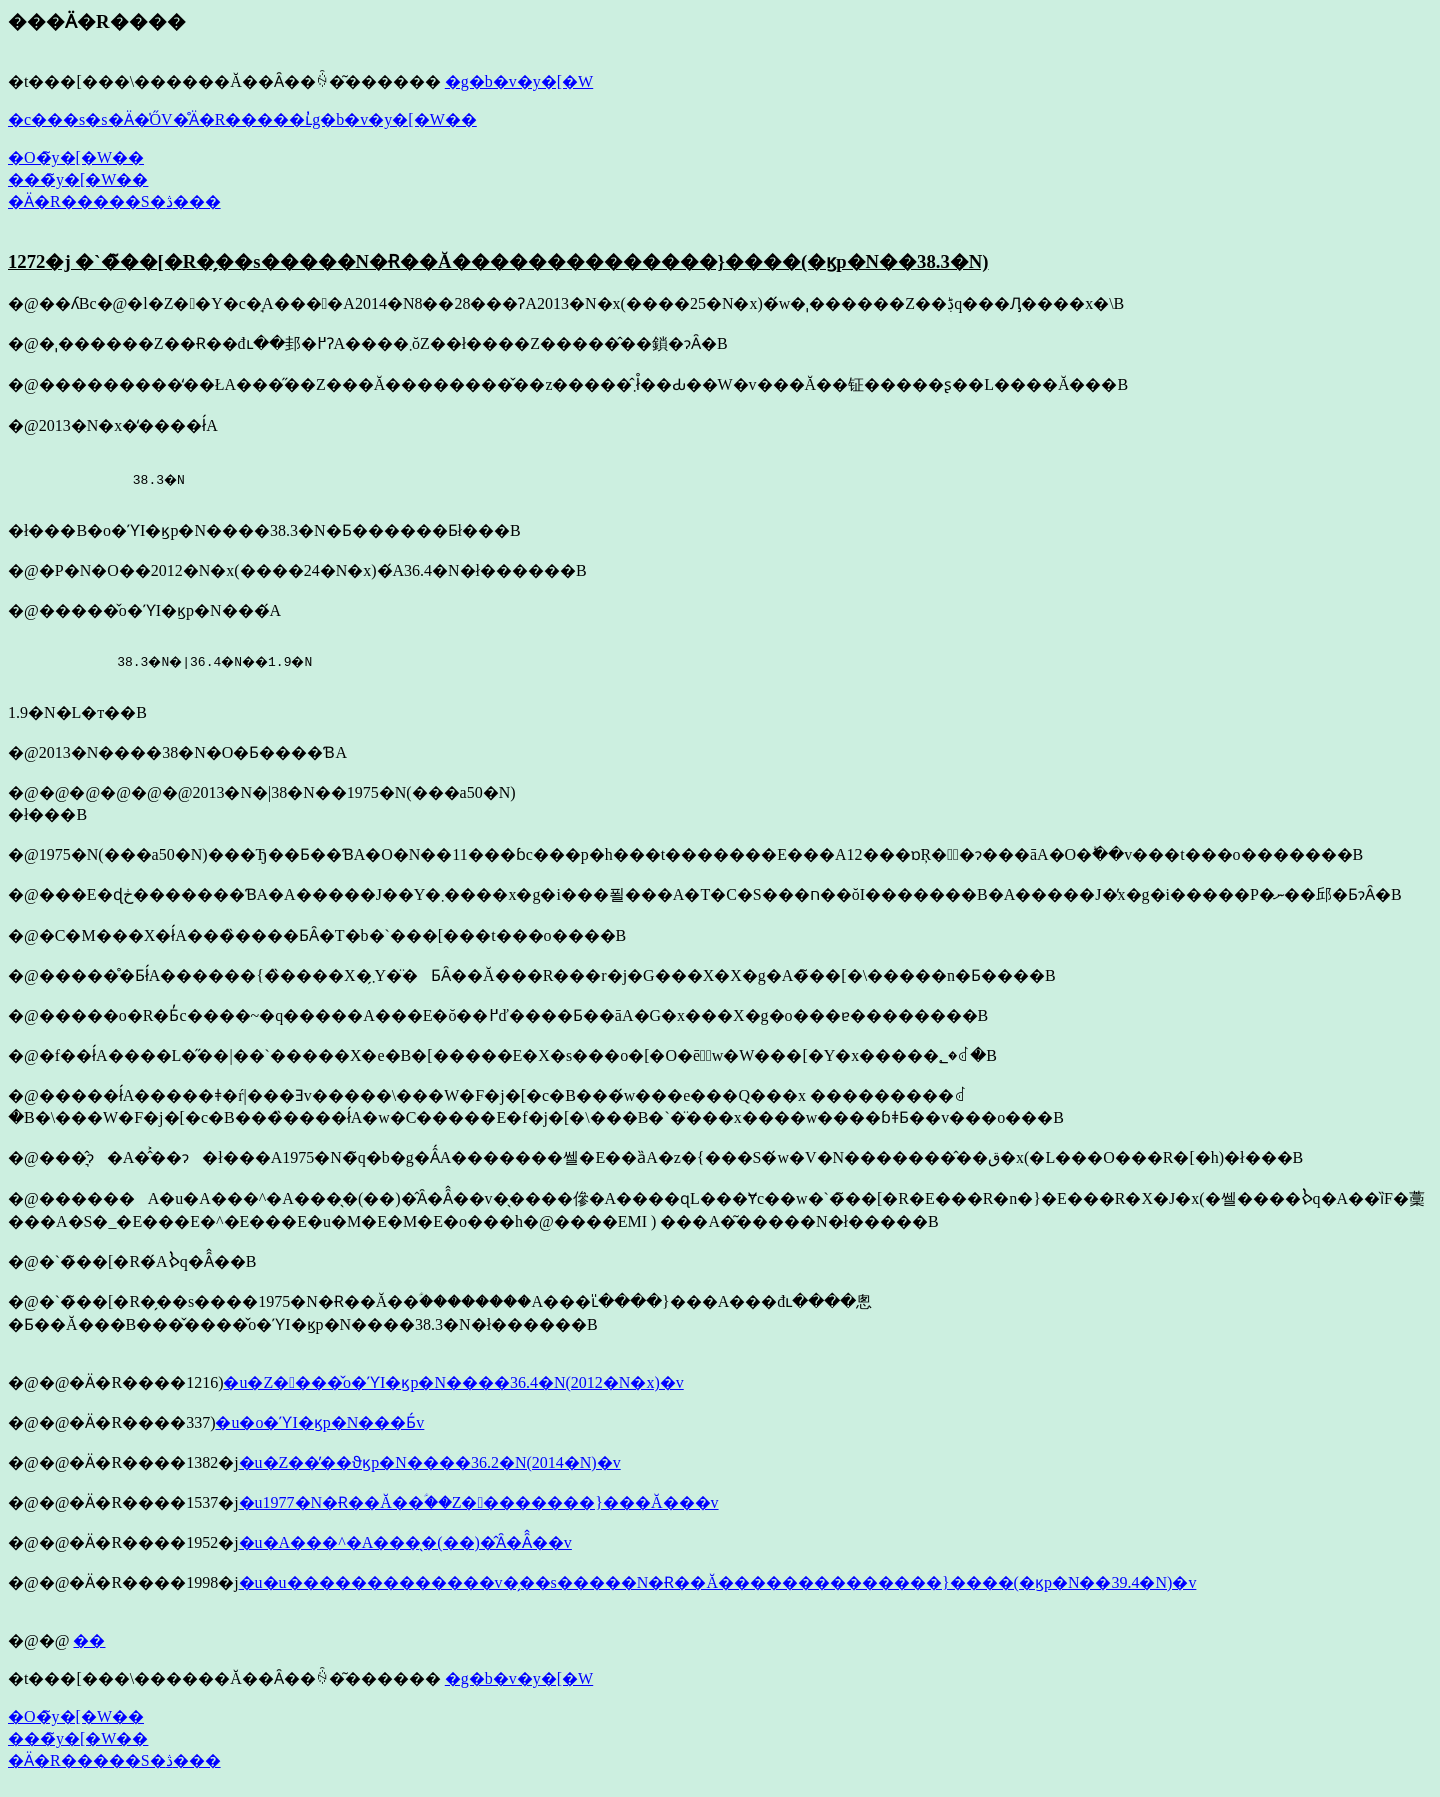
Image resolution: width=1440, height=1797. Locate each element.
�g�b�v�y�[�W (519, 81)
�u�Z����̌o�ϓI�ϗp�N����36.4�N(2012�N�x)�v (453, 1382)
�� (89, 1640)
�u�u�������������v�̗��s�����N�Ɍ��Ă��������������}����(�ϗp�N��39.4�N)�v (718, 1582)
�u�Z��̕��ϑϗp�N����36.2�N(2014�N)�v (430, 1462)
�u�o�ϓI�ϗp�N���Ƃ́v (319, 1422)
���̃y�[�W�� (78, 179)
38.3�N (97, 479)
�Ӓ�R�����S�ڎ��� (114, 201)
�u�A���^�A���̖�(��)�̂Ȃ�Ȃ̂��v (405, 1542)
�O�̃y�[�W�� (76, 157)
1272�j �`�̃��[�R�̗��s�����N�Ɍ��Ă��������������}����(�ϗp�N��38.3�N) (498, 261)
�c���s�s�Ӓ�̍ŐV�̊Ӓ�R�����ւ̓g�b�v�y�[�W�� (242, 119)
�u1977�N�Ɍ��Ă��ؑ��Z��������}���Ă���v (479, 1502)
